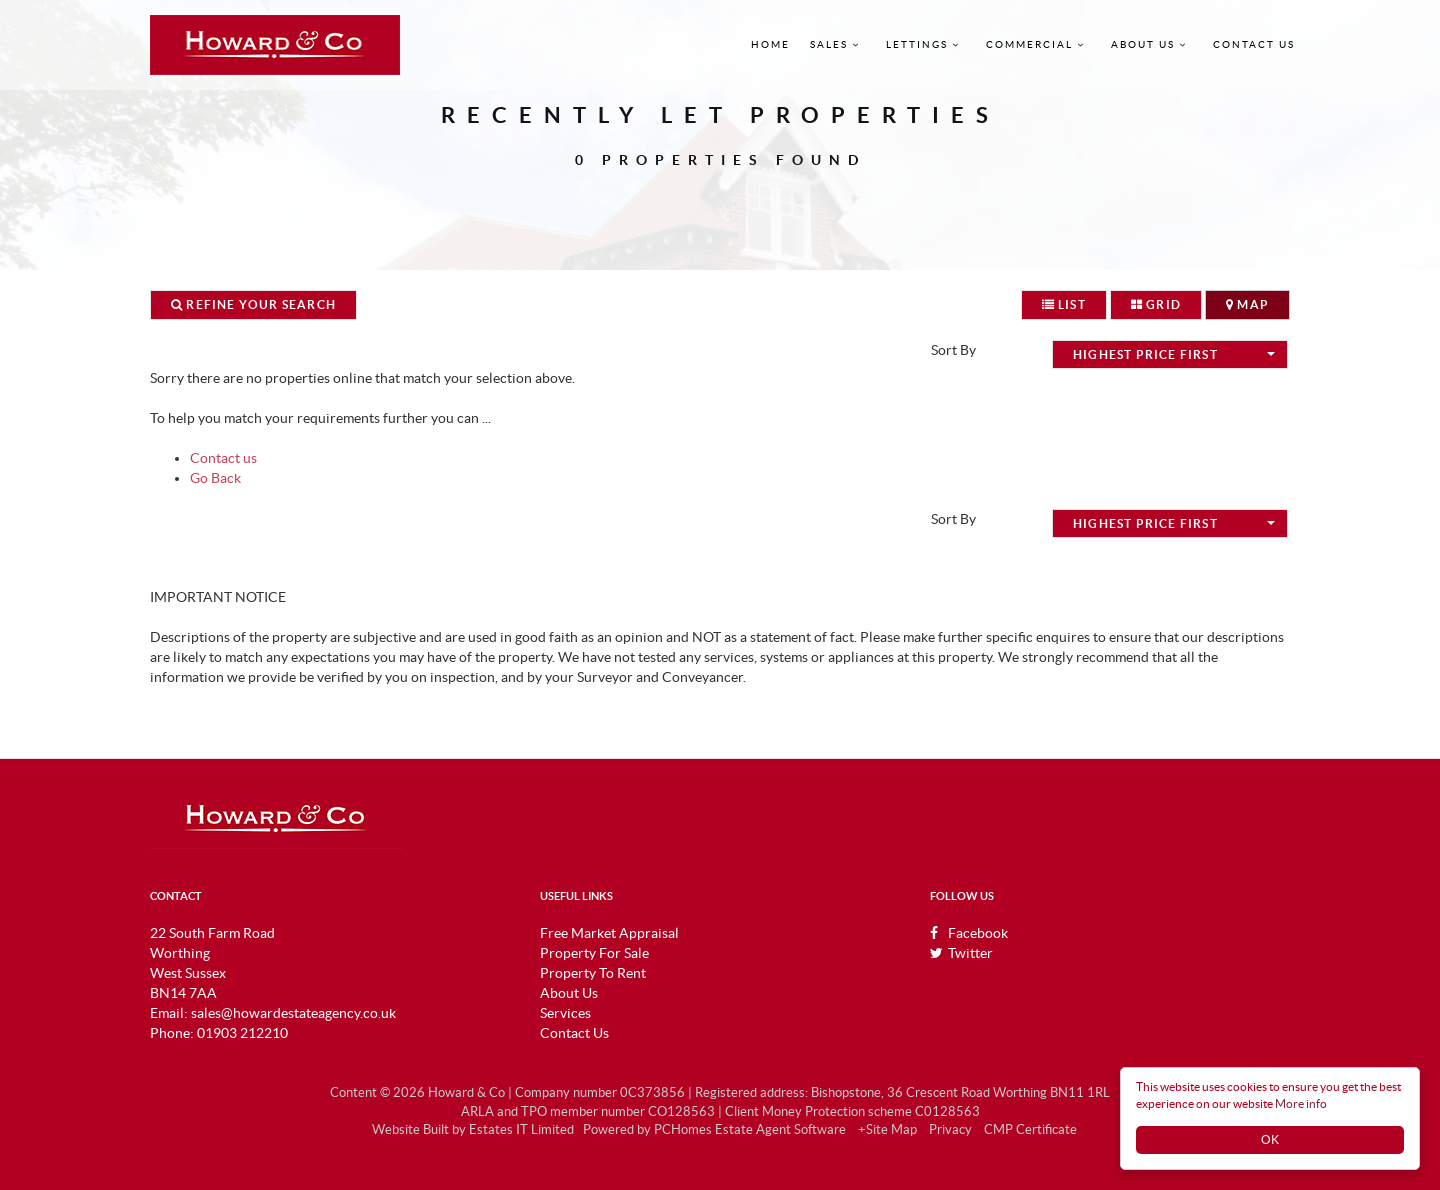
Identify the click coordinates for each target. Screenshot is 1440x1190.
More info (1301, 1103)
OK (1270, 1139)
